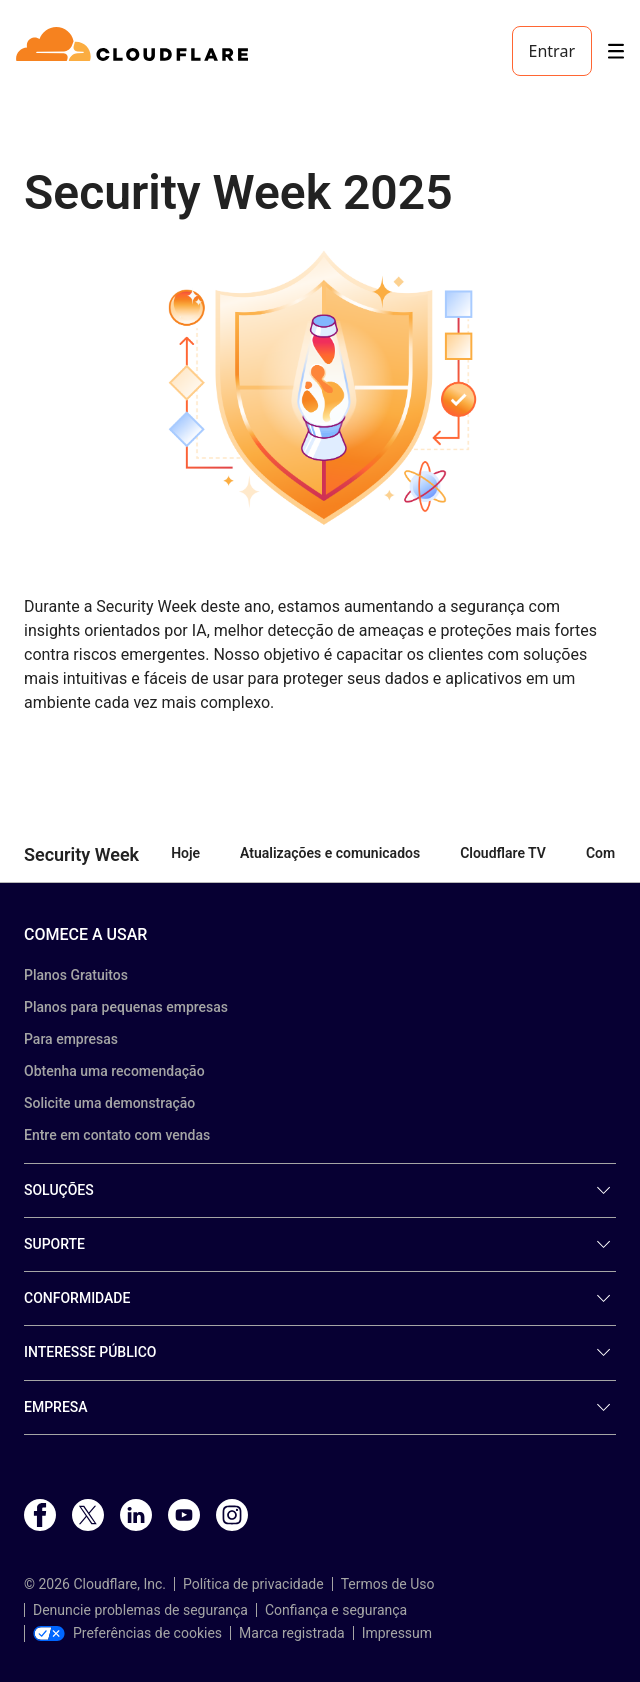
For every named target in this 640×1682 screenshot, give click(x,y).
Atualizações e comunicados (330, 853)
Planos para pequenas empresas (126, 1007)
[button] (320, 387)
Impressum (397, 1633)
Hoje (185, 853)
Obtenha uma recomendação (114, 1071)
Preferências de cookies (127, 1633)
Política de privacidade (253, 1584)
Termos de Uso (388, 1584)
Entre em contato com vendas (117, 1135)
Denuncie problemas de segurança (140, 1610)
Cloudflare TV (503, 853)
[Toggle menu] (616, 51)
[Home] (135, 51)
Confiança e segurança (336, 1610)
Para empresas (71, 1039)
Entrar (552, 51)
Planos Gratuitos (76, 975)
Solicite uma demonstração (109, 1103)
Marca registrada (292, 1633)
